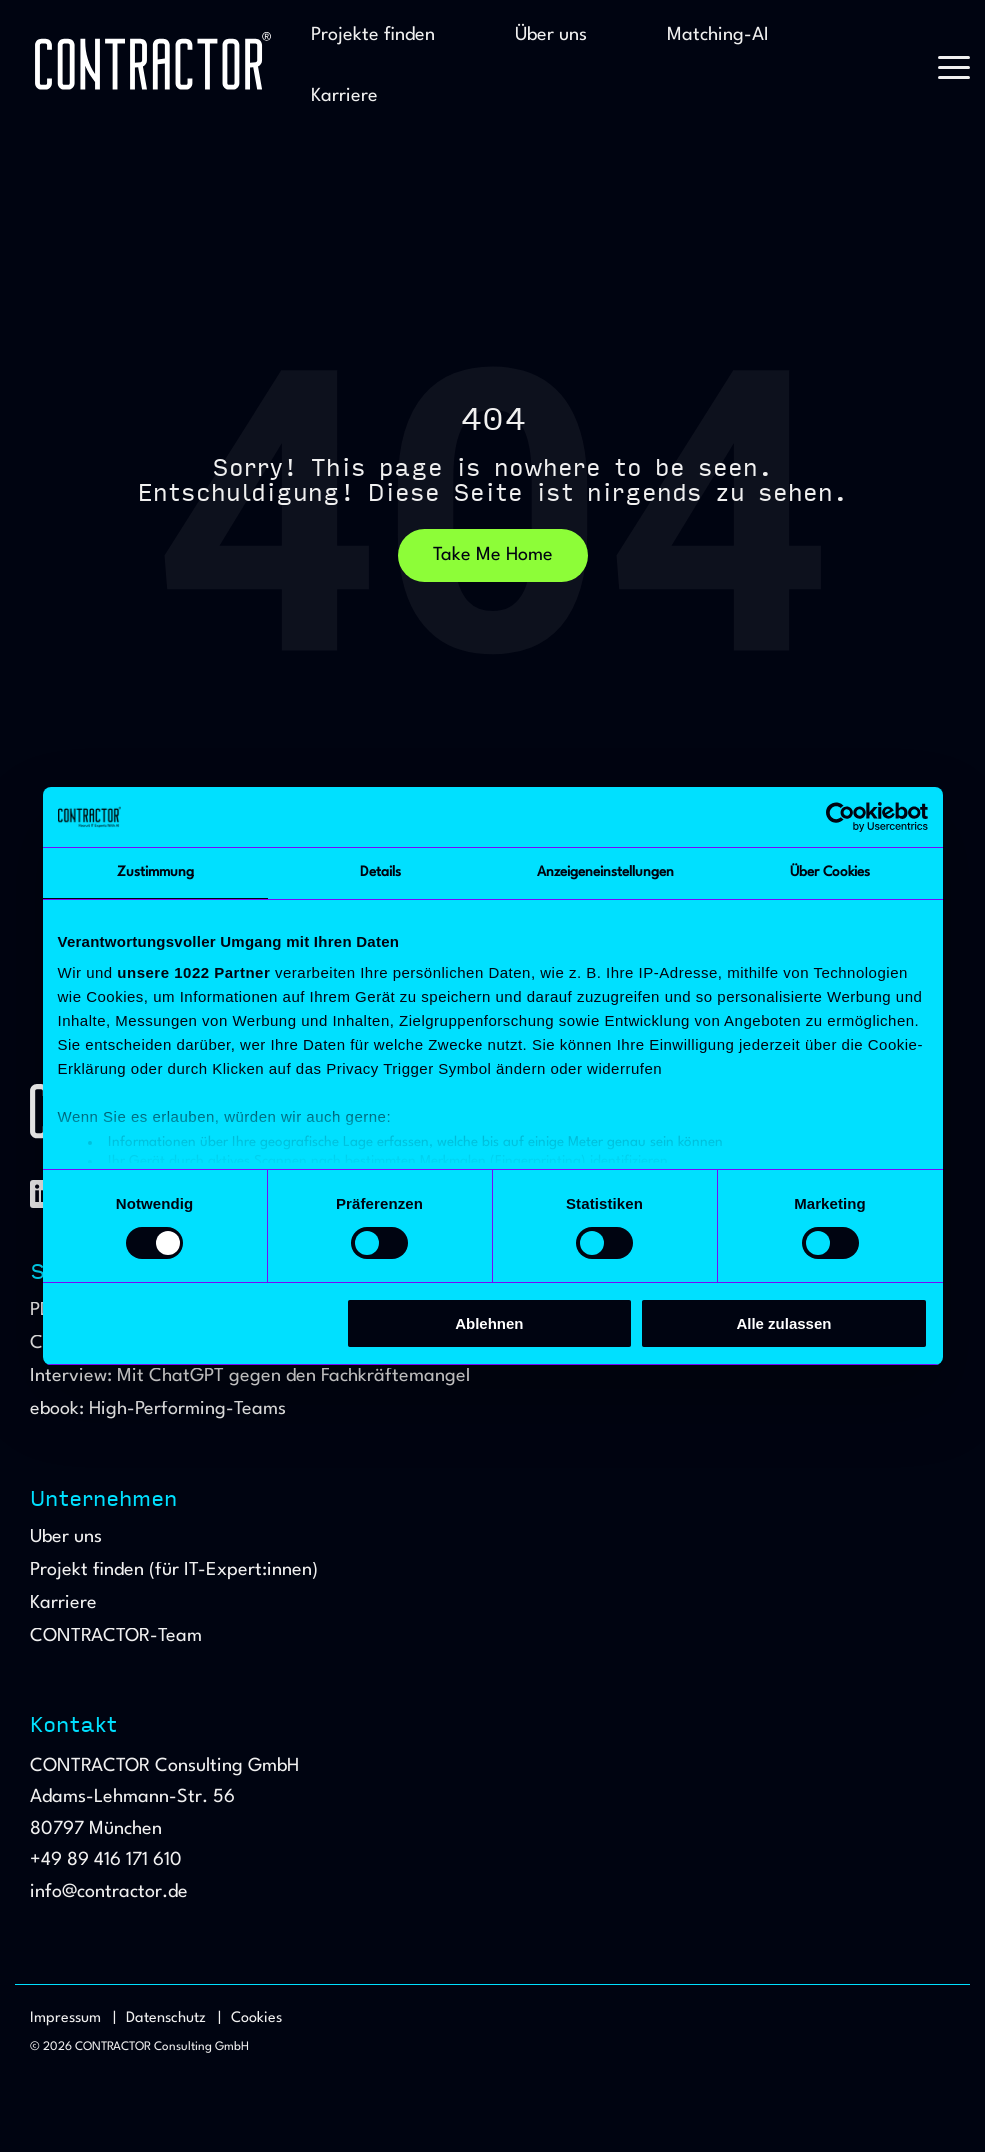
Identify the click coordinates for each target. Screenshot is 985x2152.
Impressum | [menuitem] (73, 2018)
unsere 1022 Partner (193, 972)
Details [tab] (380, 872)
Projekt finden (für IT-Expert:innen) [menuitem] (174, 1570)
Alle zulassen (783, 1323)
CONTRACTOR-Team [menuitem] (116, 1636)
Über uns (551, 35)
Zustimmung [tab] (155, 872)
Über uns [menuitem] (66, 1537)
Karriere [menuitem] (63, 1603)
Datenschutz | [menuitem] (173, 2018)
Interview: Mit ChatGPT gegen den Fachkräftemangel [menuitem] (250, 1376)
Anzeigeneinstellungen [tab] (605, 872)
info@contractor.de (109, 1892)
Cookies (256, 2018)
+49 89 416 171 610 (106, 1860)
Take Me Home (493, 555)
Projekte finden (373, 35)
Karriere (344, 96)
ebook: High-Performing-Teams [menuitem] (158, 1409)
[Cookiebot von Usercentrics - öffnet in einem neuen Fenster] (840, 817)
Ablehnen (489, 1323)
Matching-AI (718, 35)
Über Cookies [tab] (830, 872)
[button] (954, 66)
